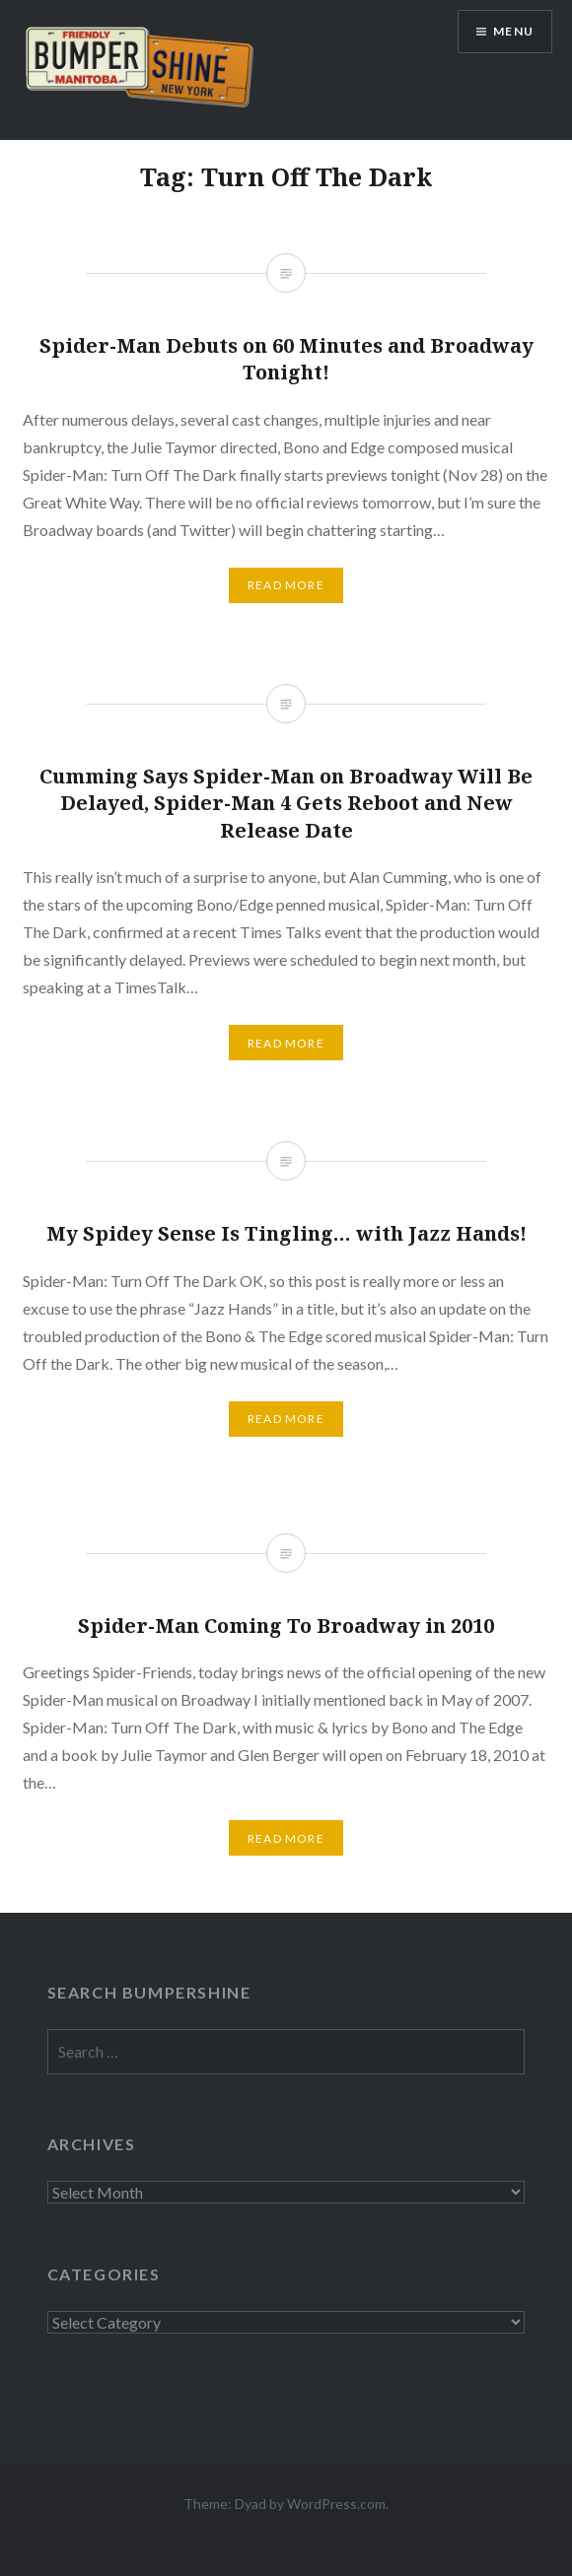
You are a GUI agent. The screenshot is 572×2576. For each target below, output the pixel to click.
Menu (513, 31)
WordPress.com (336, 2503)
